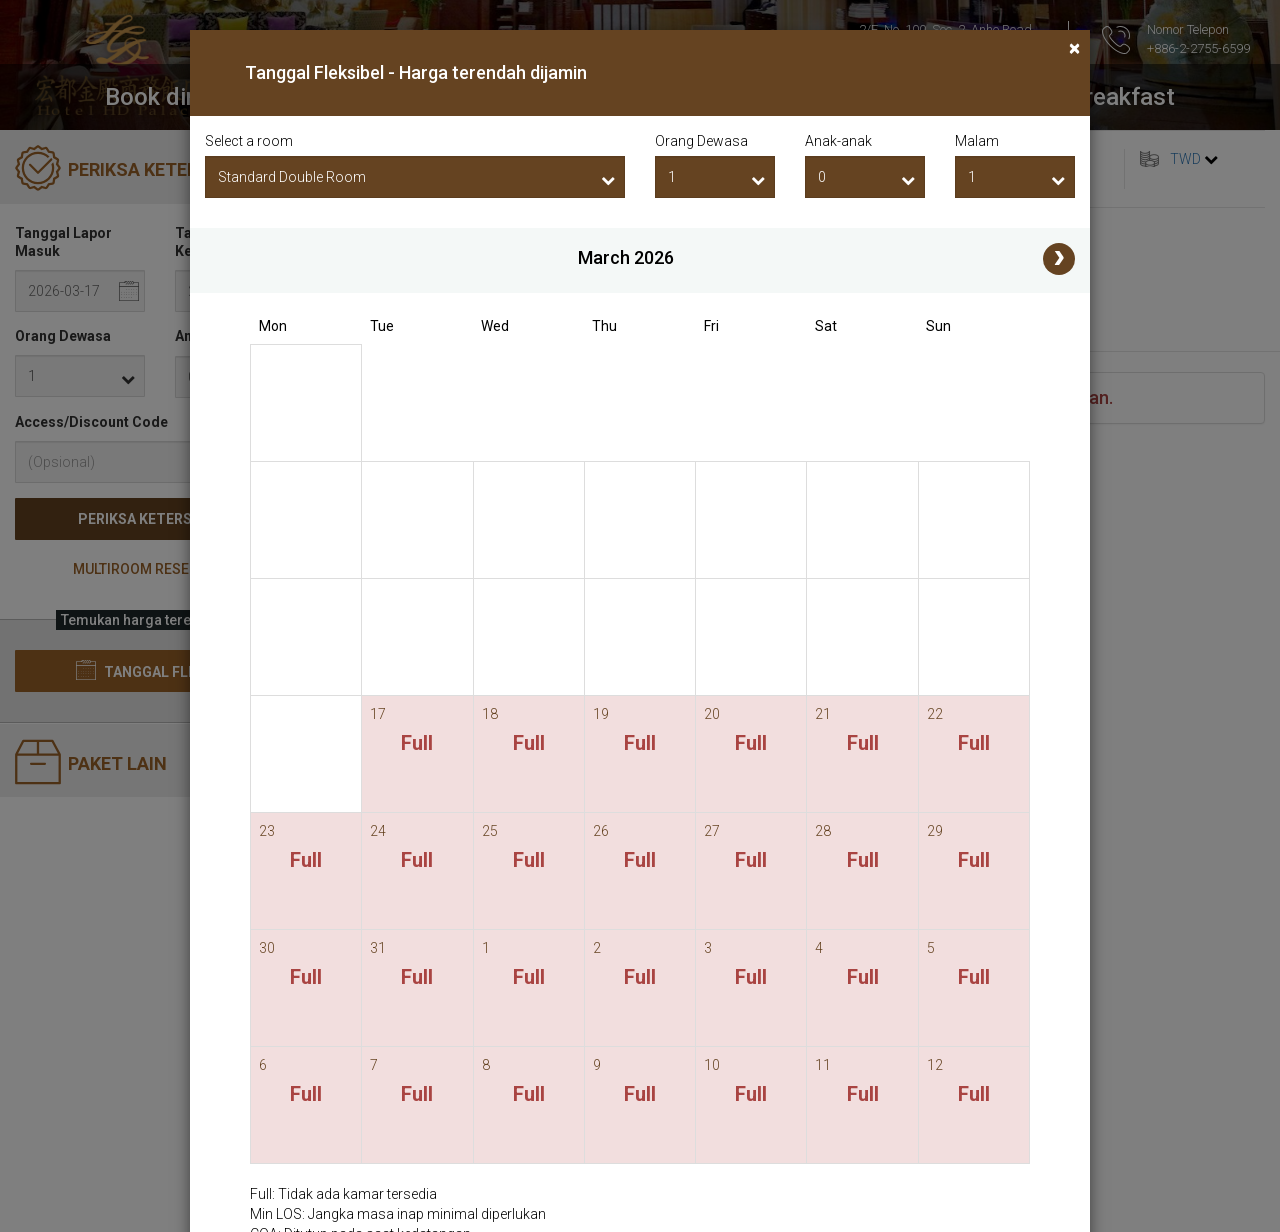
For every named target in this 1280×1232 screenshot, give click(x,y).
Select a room (249, 141)
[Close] (1074, 48)
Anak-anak (838, 141)
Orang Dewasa (701, 141)
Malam (977, 141)
